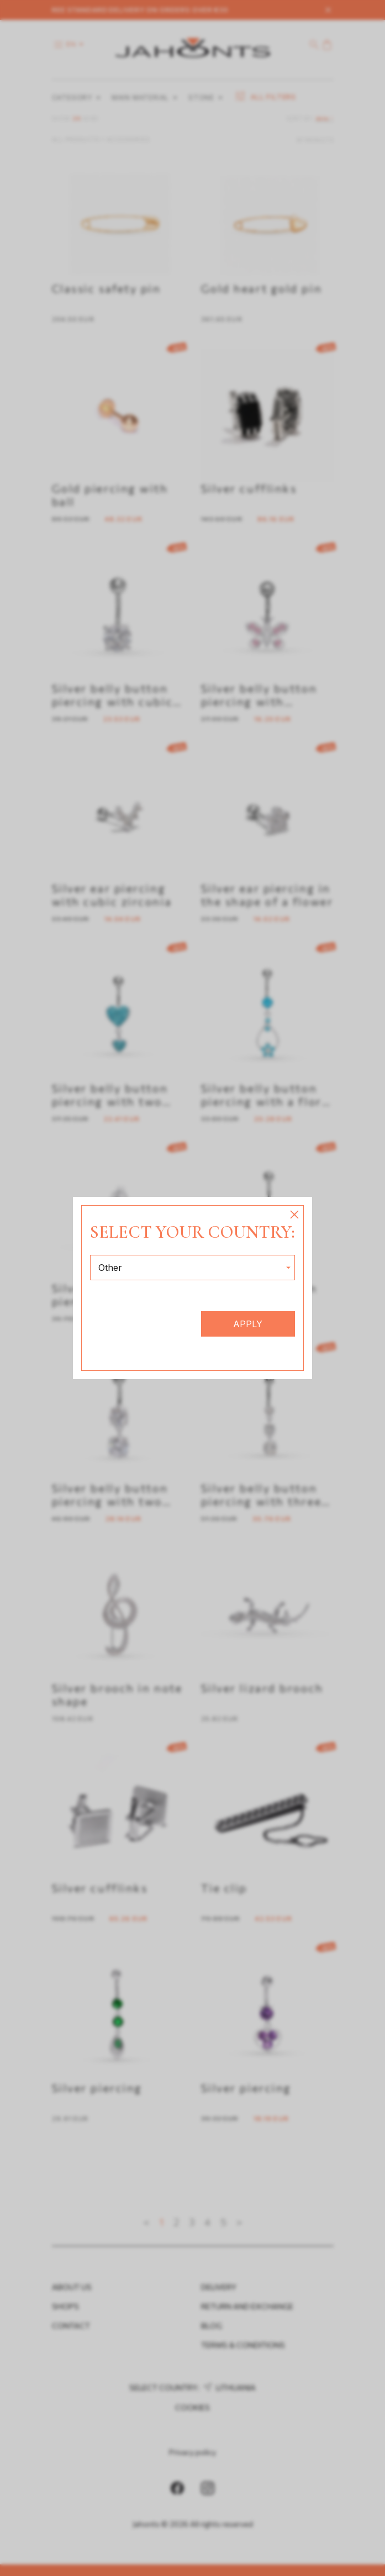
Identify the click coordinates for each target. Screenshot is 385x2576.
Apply (247, 1323)
